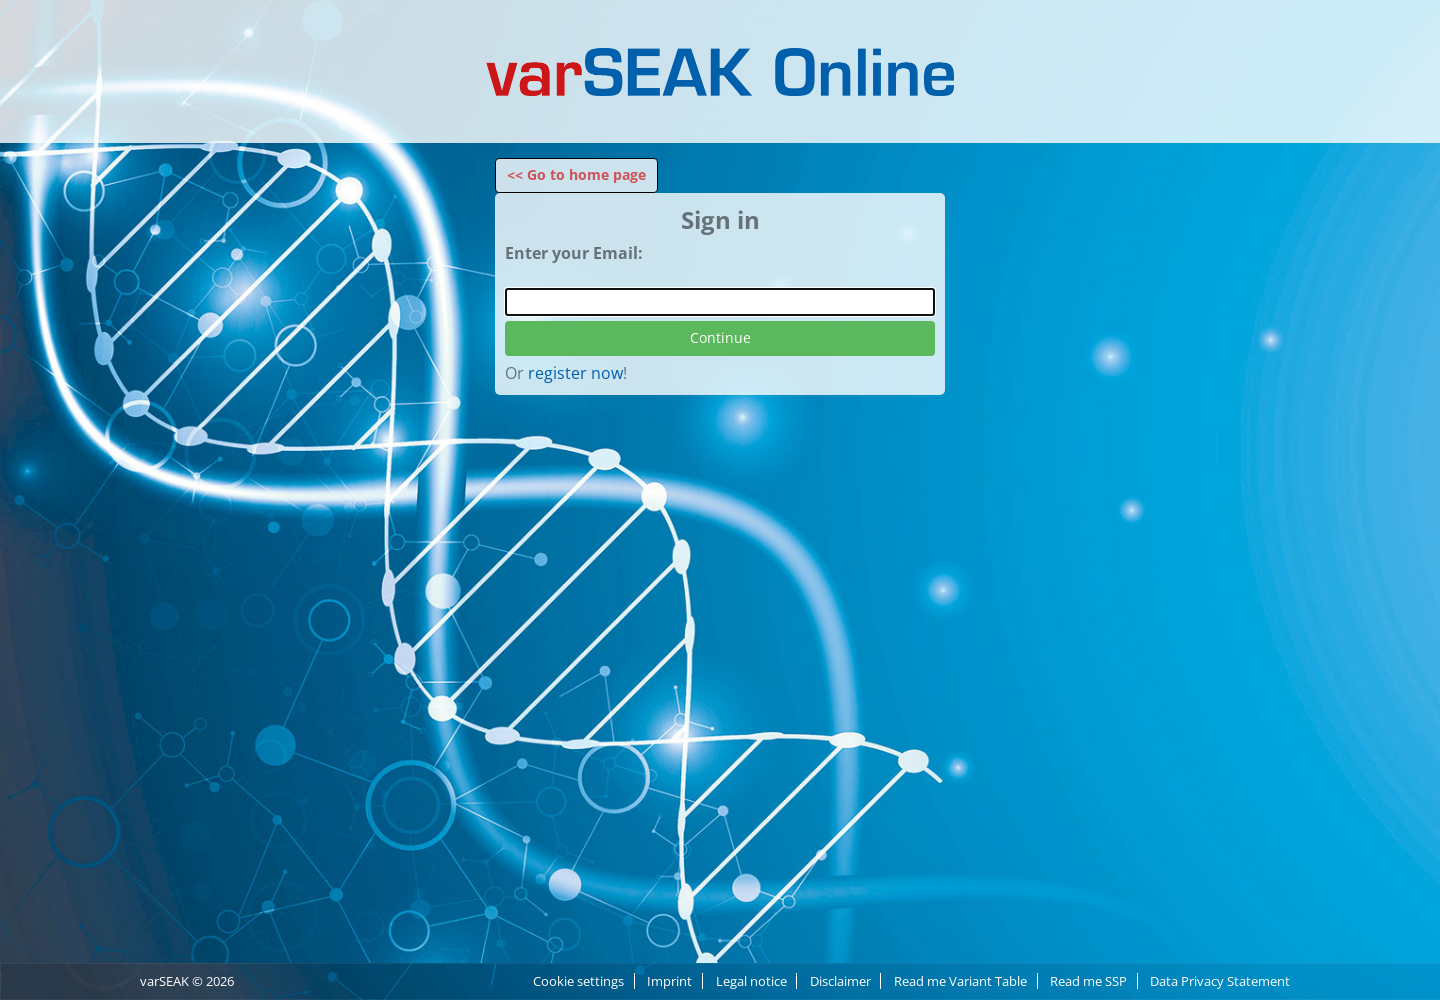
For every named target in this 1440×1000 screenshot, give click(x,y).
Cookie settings (578, 981)
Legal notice (751, 981)
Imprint (669, 981)
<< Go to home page (576, 174)
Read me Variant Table (960, 981)
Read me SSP (1088, 981)
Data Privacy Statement (1220, 981)
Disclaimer (840, 981)
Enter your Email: (574, 253)
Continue (720, 337)
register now (575, 373)
